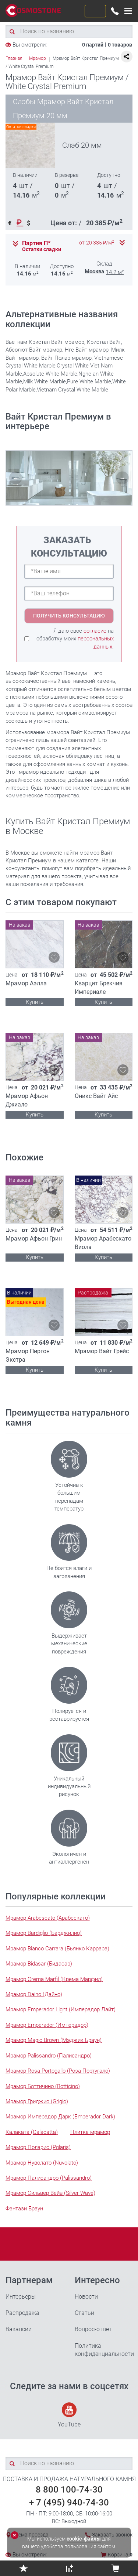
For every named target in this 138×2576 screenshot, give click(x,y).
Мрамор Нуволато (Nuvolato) (42, 2162)
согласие (95, 630)
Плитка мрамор (90, 2132)
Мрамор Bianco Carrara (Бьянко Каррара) (57, 1948)
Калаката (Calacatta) (32, 2132)
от (96, 242)
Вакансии (19, 2329)
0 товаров (120, 45)
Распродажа (22, 2312)
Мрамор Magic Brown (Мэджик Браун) (54, 2040)
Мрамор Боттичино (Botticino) (43, 2086)
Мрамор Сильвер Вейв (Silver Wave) (50, 2193)
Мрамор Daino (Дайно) (34, 1994)
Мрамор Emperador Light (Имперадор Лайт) (61, 2009)
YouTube (69, 2415)
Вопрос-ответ (93, 2329)
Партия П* (36, 243)
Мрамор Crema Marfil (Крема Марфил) (54, 1979)
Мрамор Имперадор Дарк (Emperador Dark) (60, 2116)
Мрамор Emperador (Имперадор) (47, 2025)
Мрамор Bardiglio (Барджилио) (44, 1933)
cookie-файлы (84, 2539)
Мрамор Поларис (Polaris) (38, 2147)
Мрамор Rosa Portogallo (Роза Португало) (58, 2070)
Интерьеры (21, 2296)
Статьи (84, 2312)
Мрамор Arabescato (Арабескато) (48, 1918)
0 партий (92, 45)
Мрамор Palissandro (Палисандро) (49, 2055)
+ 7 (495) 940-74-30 (69, 2502)
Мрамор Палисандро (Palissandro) (49, 2178)
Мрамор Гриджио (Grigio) (37, 2101)
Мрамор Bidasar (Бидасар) (39, 1963)
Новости (86, 2296)
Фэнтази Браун (24, 2208)
